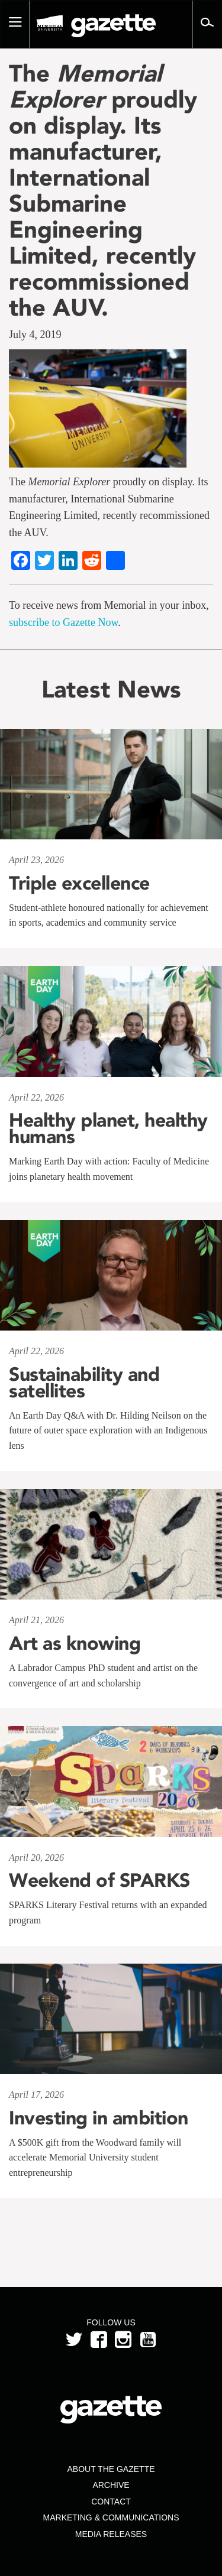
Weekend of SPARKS (99, 1880)
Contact (111, 2501)
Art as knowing (74, 1643)
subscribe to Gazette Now (63, 622)
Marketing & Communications (111, 2517)
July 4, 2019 (35, 334)
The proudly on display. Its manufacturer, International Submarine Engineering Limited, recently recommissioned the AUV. (103, 190)
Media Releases (111, 2534)
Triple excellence (79, 883)
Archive (110, 2485)
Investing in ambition (98, 2118)
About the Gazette (111, 2469)
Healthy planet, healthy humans (108, 1128)
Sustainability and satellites (84, 1382)
